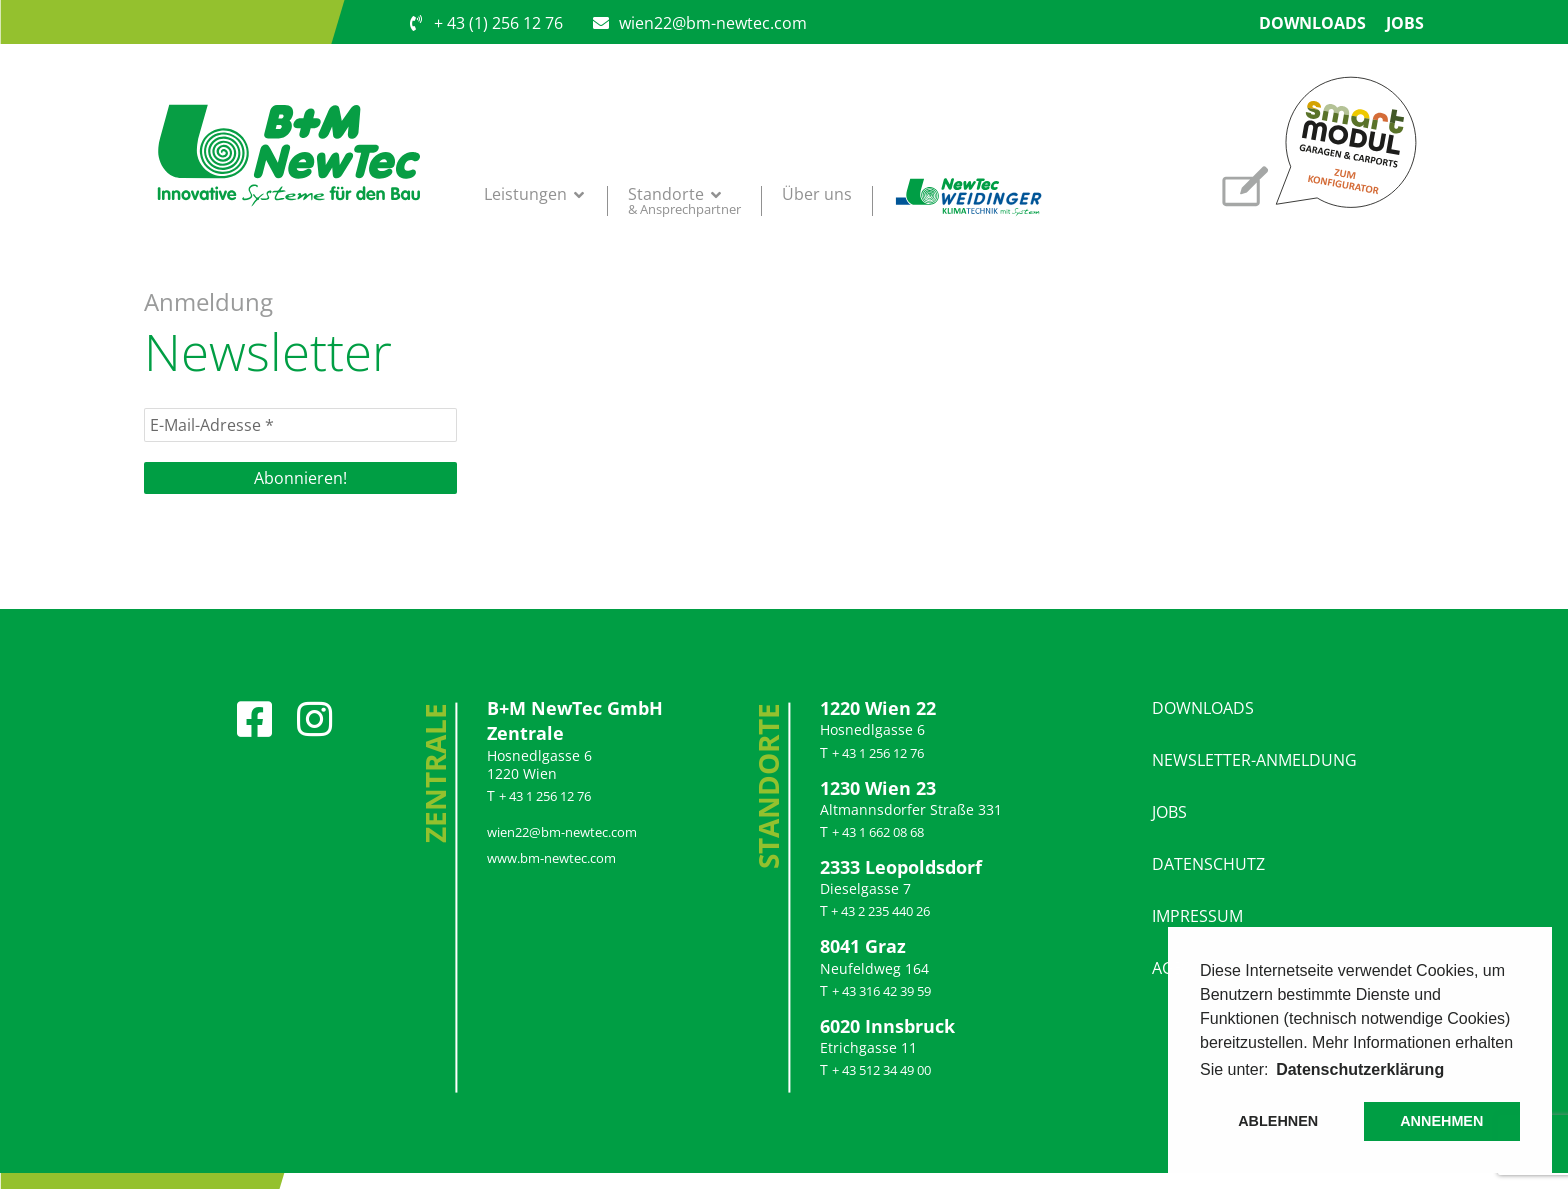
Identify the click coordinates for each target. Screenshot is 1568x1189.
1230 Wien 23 (878, 788)
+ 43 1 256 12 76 (545, 796)
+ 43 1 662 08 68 (878, 832)
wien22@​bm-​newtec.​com (562, 832)
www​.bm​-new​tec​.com (551, 858)
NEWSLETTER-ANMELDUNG (1254, 760)
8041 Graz (863, 946)
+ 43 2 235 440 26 (879, 911)
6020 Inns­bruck (887, 1026)
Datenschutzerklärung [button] (1360, 1069)
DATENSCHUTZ (1208, 864)
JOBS (1169, 812)
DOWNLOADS (1203, 708)
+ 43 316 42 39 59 (881, 991)
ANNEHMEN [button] (1441, 1121)
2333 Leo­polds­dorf (901, 867)
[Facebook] (255, 709)
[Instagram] (315, 709)
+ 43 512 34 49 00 (881, 1070)
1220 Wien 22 (878, 708)
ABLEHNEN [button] (1278, 1121)
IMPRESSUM (1197, 916)
